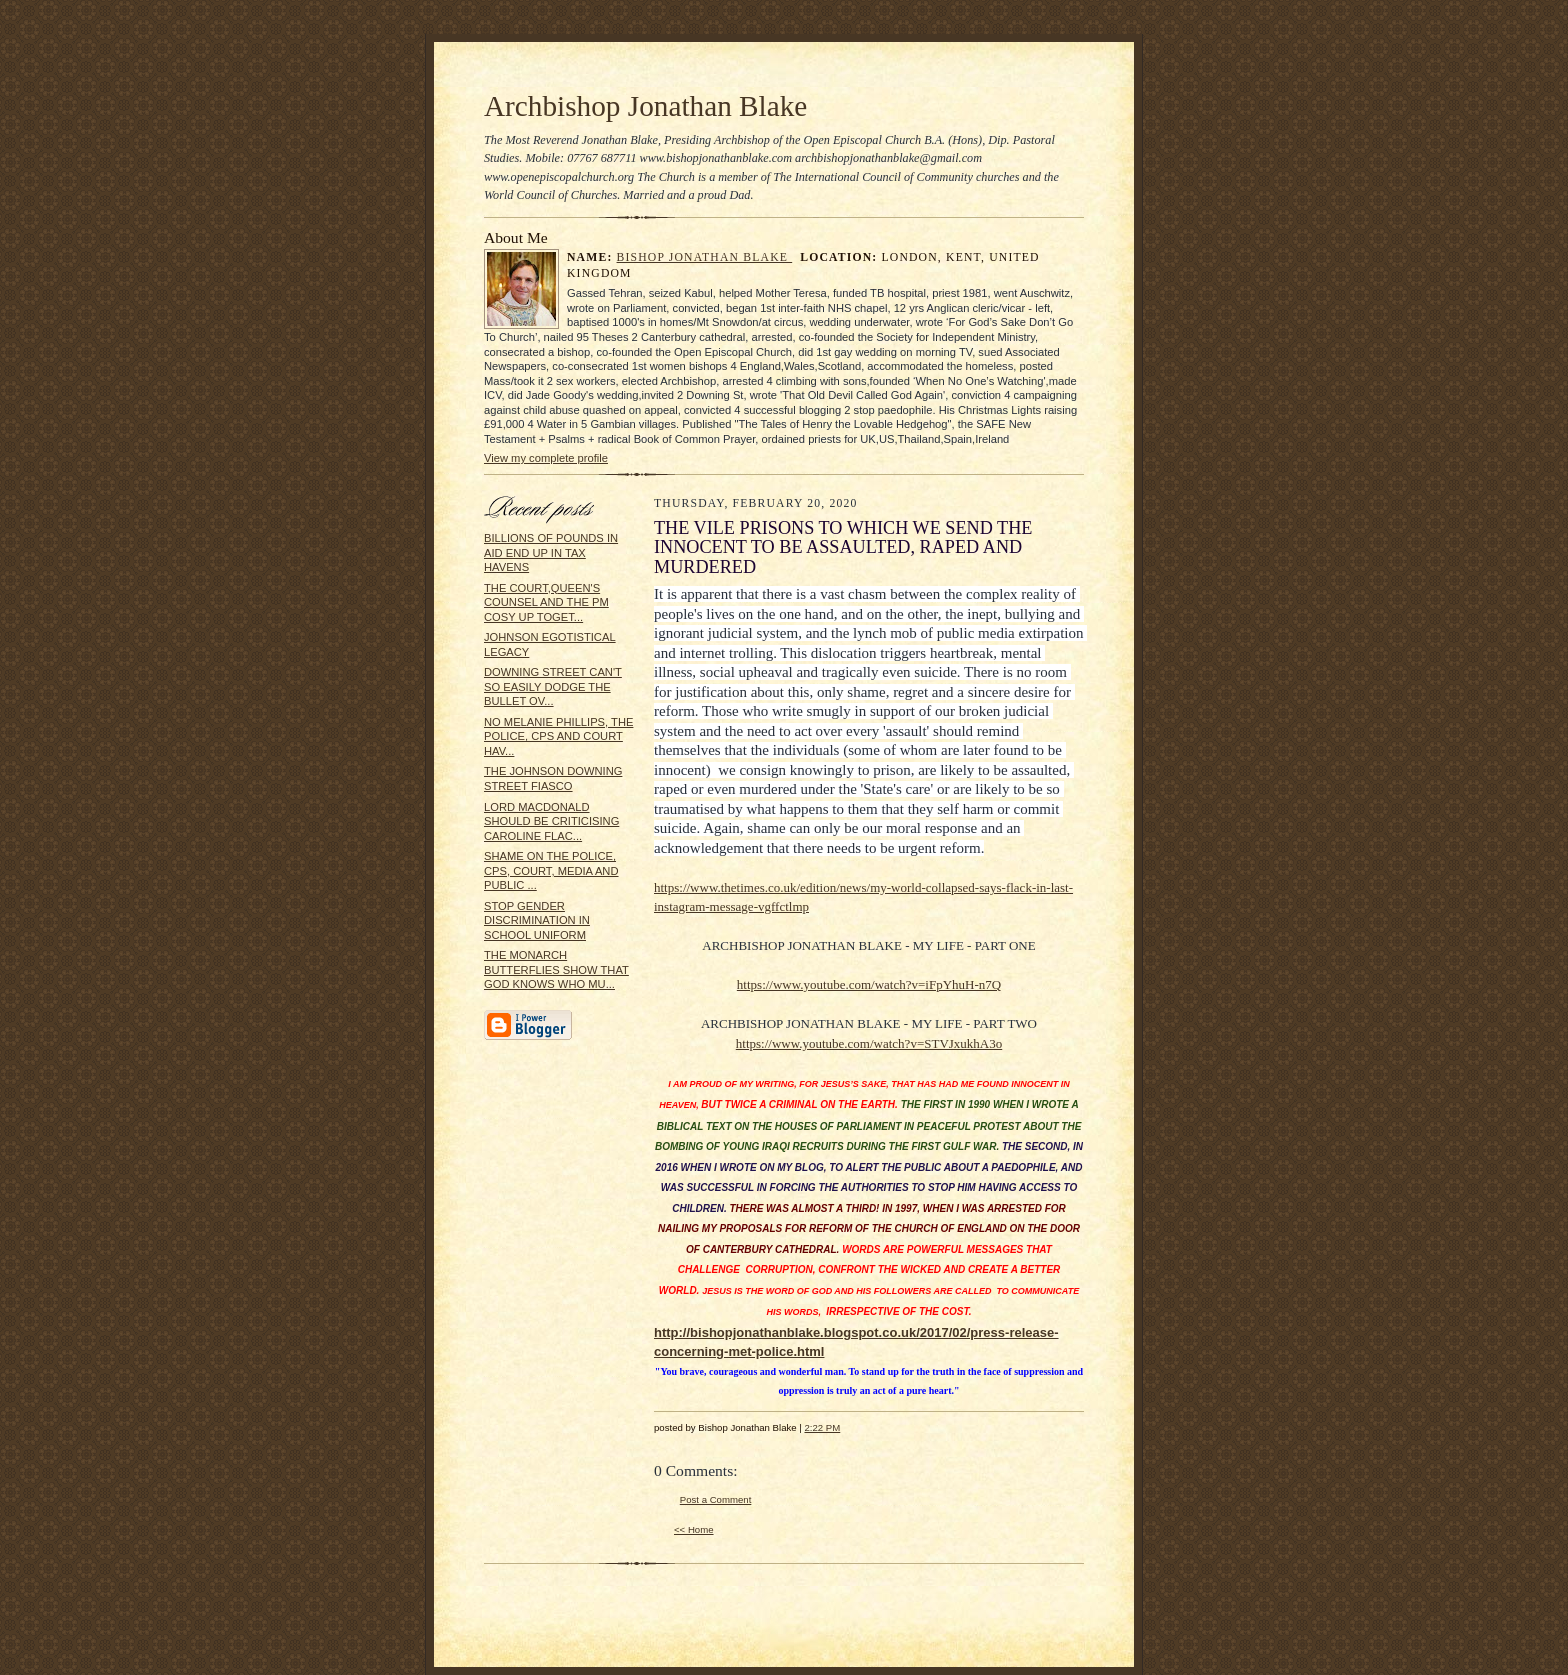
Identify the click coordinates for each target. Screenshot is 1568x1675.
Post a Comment (716, 1499)
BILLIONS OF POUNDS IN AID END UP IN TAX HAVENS (551, 552)
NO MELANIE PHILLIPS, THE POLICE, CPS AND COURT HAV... (558, 736)
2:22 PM (822, 1427)
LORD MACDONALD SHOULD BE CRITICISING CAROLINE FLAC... (551, 821)
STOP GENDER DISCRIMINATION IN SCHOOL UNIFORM (537, 920)
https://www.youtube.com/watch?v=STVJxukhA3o (869, 1043)
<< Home (694, 1529)
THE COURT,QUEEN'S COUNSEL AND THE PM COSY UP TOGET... (546, 602)
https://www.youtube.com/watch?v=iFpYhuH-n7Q (869, 984)
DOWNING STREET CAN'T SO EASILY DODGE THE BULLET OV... (553, 686)
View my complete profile (546, 458)
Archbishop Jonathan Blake (645, 106)
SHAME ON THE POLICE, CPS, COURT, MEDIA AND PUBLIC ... (551, 870)
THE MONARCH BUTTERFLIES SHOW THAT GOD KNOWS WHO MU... (556, 969)
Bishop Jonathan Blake (705, 257)
